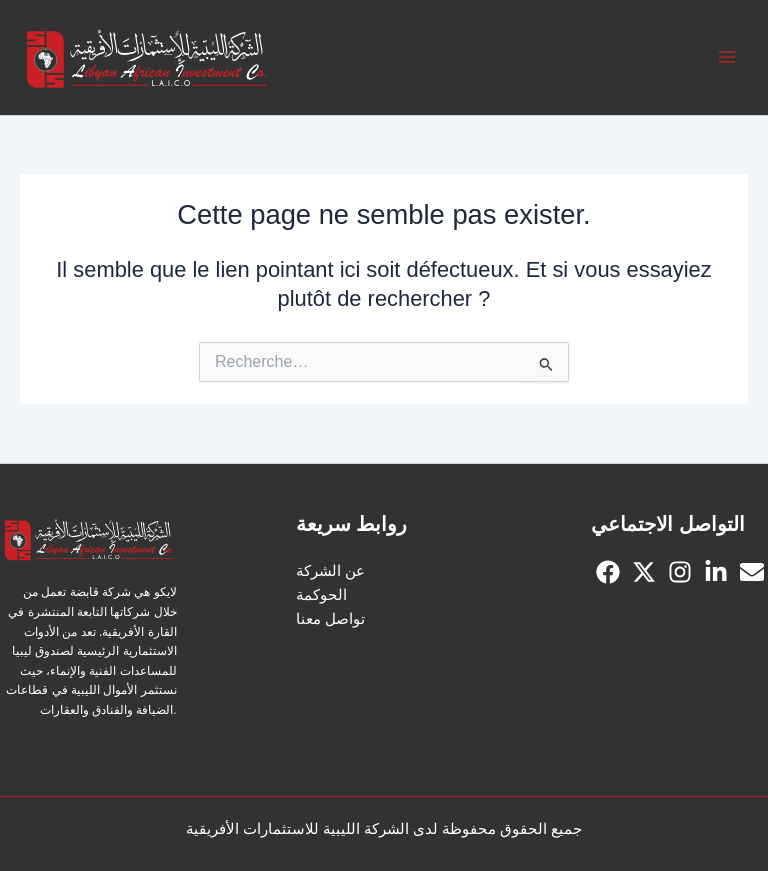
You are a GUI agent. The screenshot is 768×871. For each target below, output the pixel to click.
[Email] (752, 572)
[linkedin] (716, 572)
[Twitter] (644, 572)
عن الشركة (330, 571)
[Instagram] (680, 572)
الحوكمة (321, 595)
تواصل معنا (330, 619)
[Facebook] (608, 572)
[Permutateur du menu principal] (727, 58)
